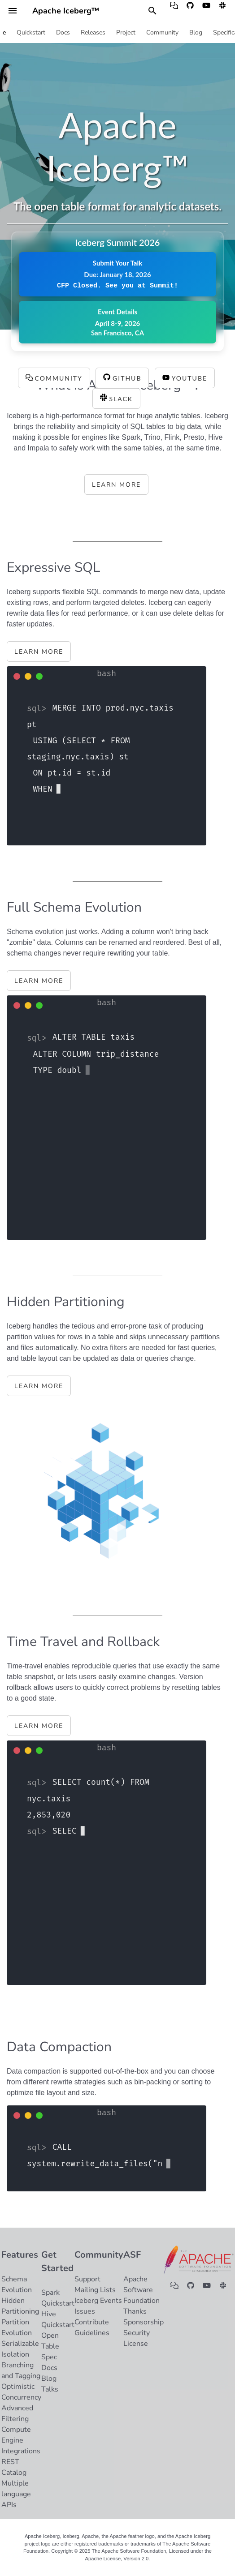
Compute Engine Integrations (20, 2440)
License (135, 2344)
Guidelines (91, 2333)
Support (87, 2279)
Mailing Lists (95, 2290)
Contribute (91, 2322)
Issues (84, 2311)
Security (136, 2333)
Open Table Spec (50, 2346)
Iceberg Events (98, 2301)
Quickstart (31, 33)
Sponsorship (143, 2322)
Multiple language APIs (16, 2494)
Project (125, 33)
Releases (93, 33)
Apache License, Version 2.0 (117, 2558)
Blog (195, 33)
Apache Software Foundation (141, 2290)
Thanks (135, 2311)
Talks (49, 2389)
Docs (63, 33)
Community (162, 33)
